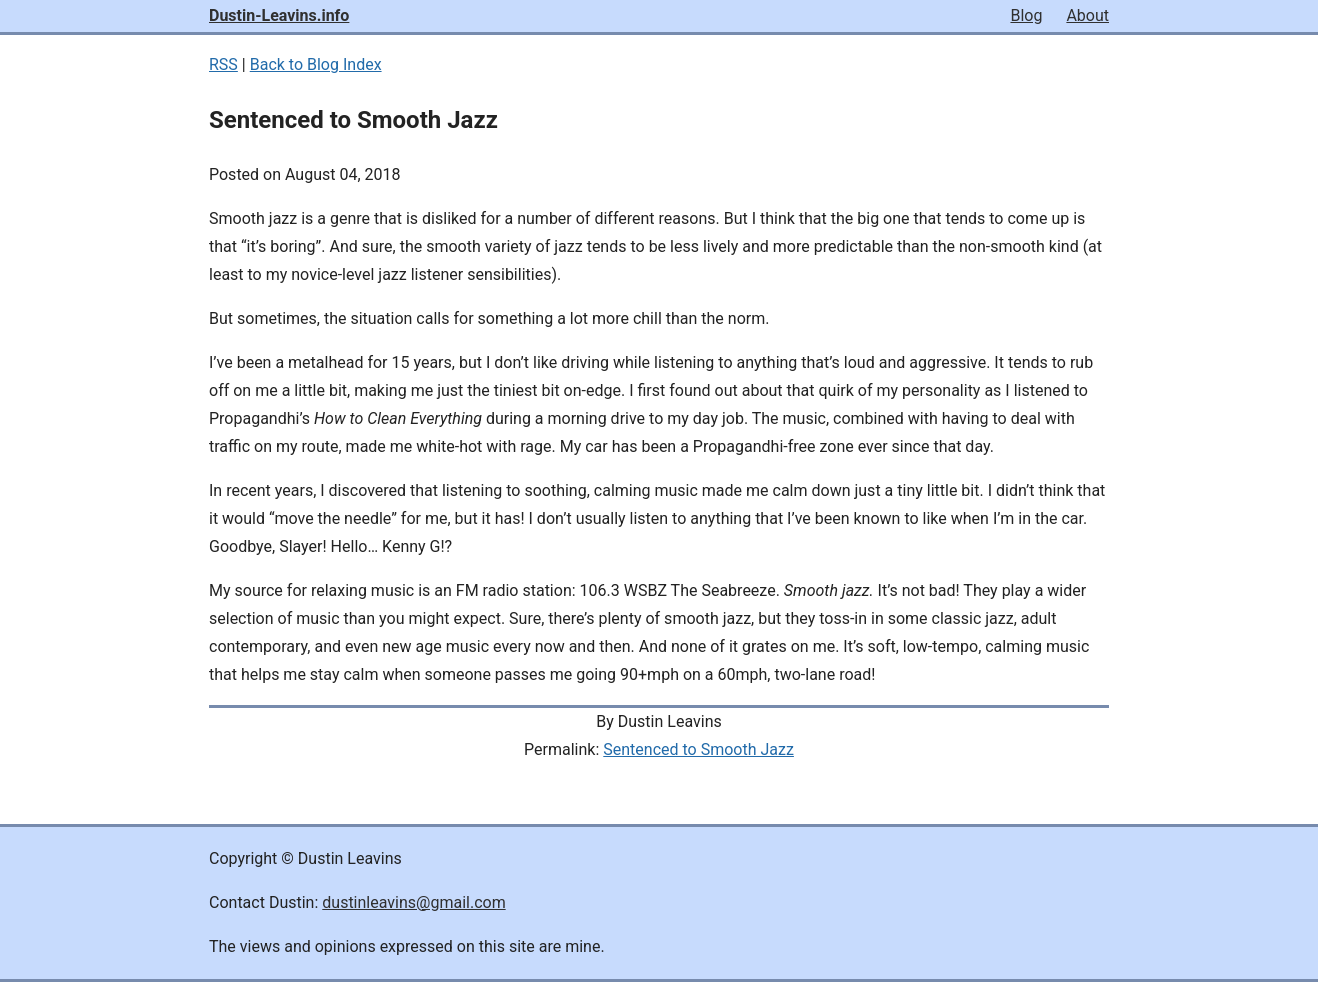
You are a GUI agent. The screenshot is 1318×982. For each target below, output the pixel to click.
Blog (1026, 15)
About (1087, 15)
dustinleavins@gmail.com (413, 902)
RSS (223, 64)
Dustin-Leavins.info (279, 15)
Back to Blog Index (316, 64)
